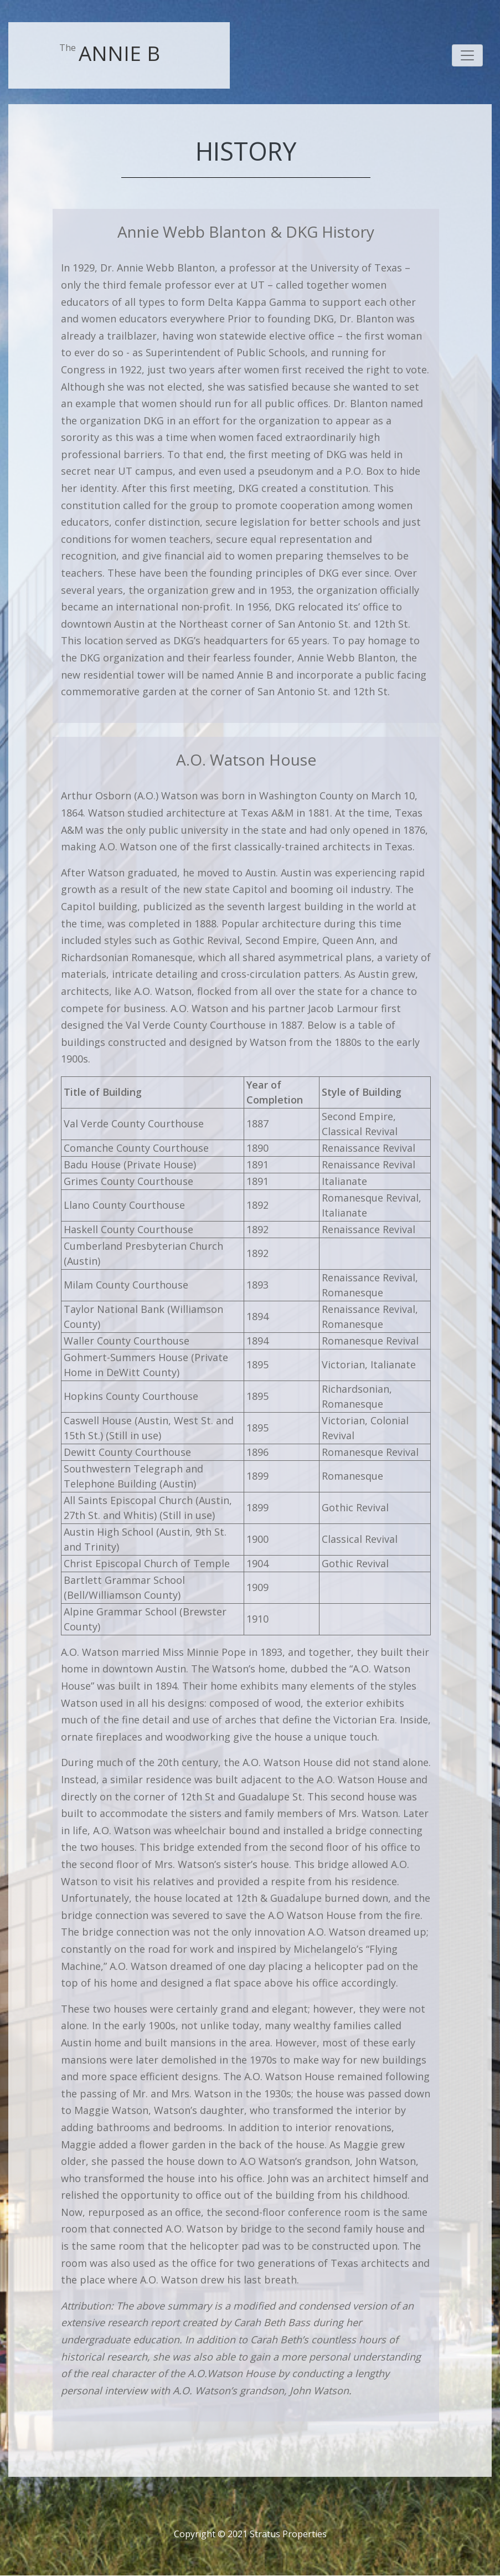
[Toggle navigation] (467, 55)
